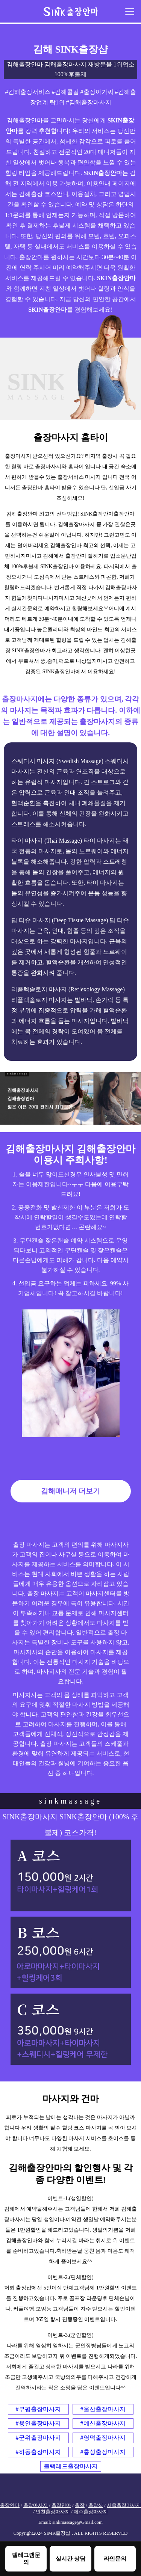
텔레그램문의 (26, 2558)
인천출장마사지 (53, 2511)
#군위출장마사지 (38, 2437)
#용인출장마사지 (38, 2423)
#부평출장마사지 (38, 2409)
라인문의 (115, 2558)
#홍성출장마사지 (103, 2452)
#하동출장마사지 (38, 2452)
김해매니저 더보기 (70, 1491)
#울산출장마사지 (103, 2409)
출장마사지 (35, 2505)
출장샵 (95, 2505)
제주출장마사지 (91, 2511)
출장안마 (10, 2505)
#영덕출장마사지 (103, 2437)
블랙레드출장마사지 (71, 2466)
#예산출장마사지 (103, 2423)
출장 (80, 2505)
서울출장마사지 (124, 2505)
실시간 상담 (70, 2558)
